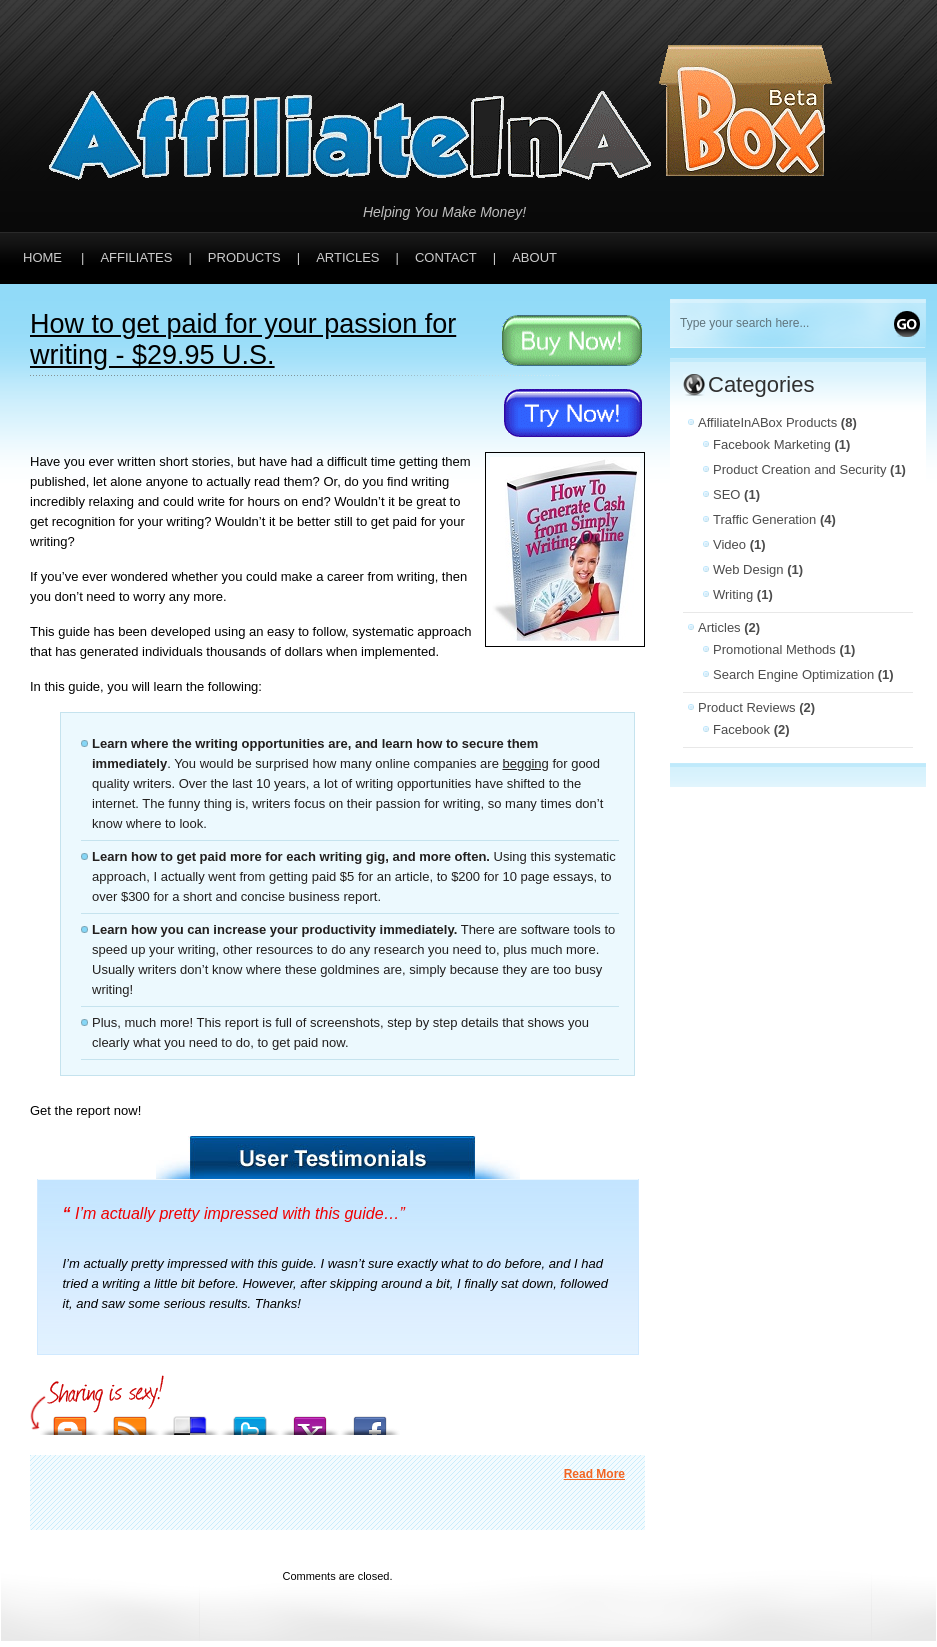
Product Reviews (747, 707)
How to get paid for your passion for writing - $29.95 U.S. (243, 339)
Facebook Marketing (772, 444)
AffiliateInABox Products (767, 422)
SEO (726, 494)
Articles (719, 627)
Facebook (741, 729)
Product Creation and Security (799, 469)
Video (729, 544)
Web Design (748, 569)
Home (42, 257)
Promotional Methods (774, 649)
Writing (733, 594)
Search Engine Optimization (793, 674)
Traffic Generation (764, 519)
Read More (594, 1474)
